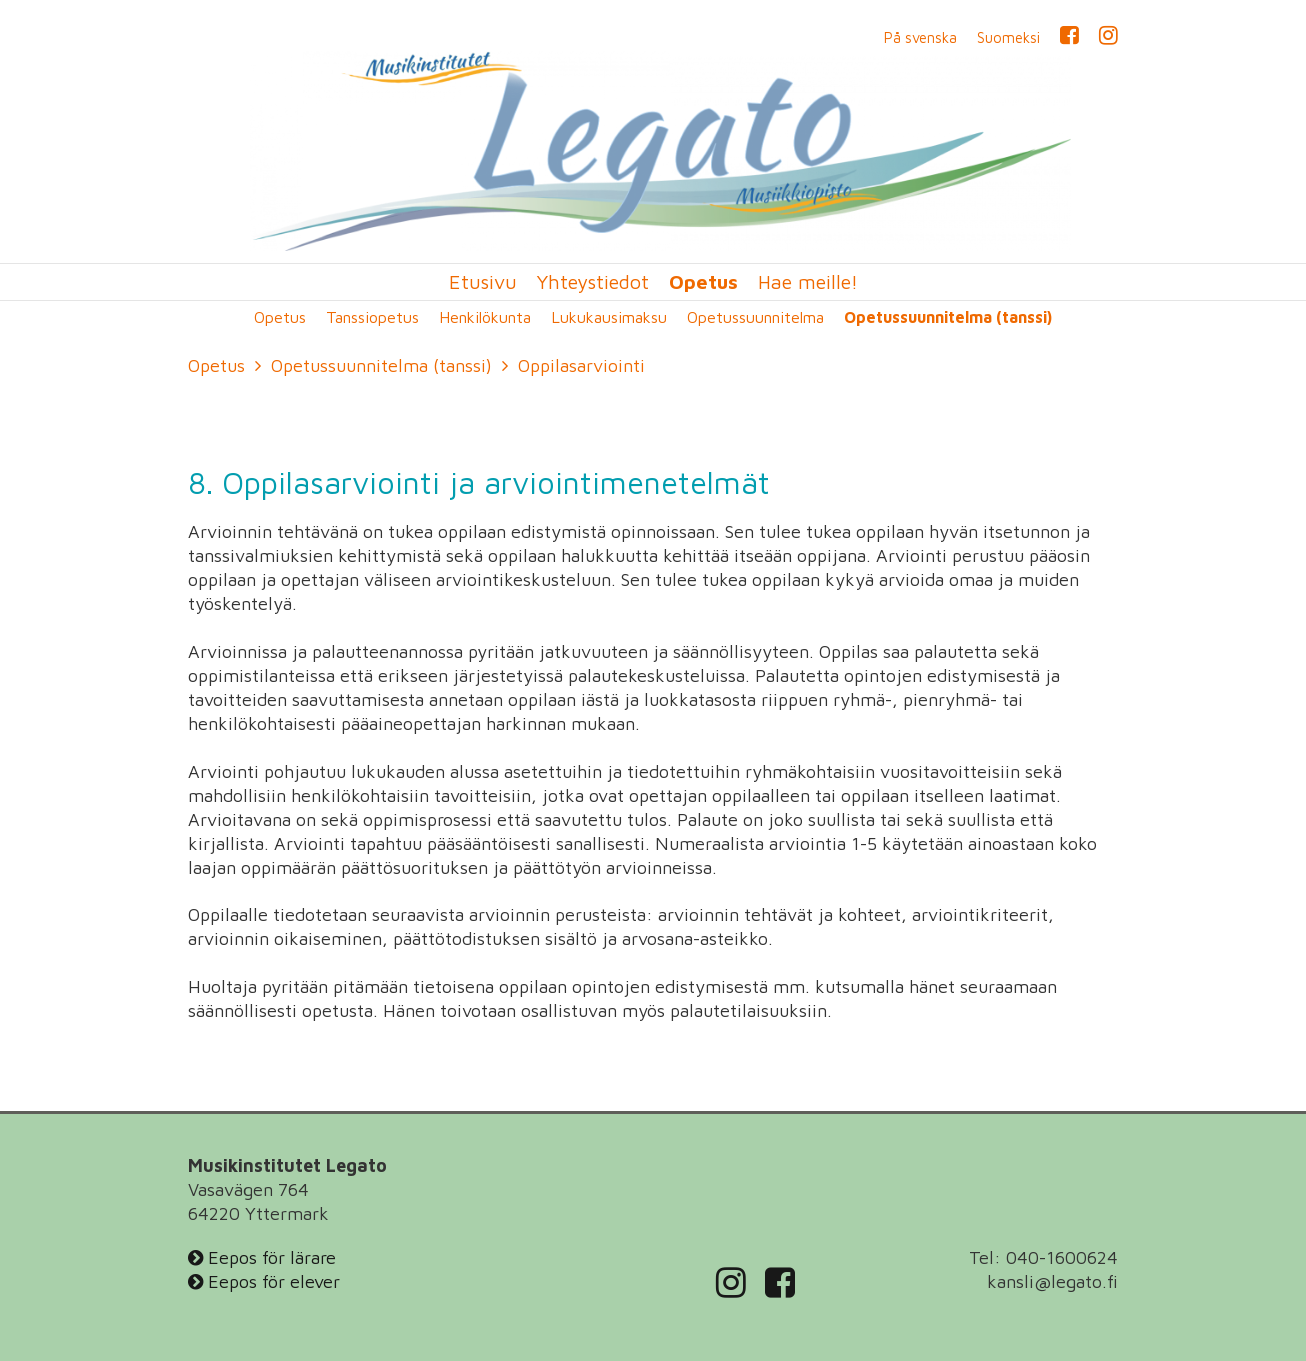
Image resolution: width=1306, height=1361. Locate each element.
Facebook (1069, 38)
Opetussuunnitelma (755, 317)
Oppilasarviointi (581, 365)
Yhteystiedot (593, 282)
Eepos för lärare (262, 1257)
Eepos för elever (264, 1281)
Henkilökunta (485, 317)
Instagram (1108, 38)
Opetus (703, 282)
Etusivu (483, 282)
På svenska (920, 38)
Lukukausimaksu (609, 317)
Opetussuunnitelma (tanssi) (948, 317)
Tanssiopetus (372, 317)
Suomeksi (1008, 38)
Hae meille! (808, 282)
